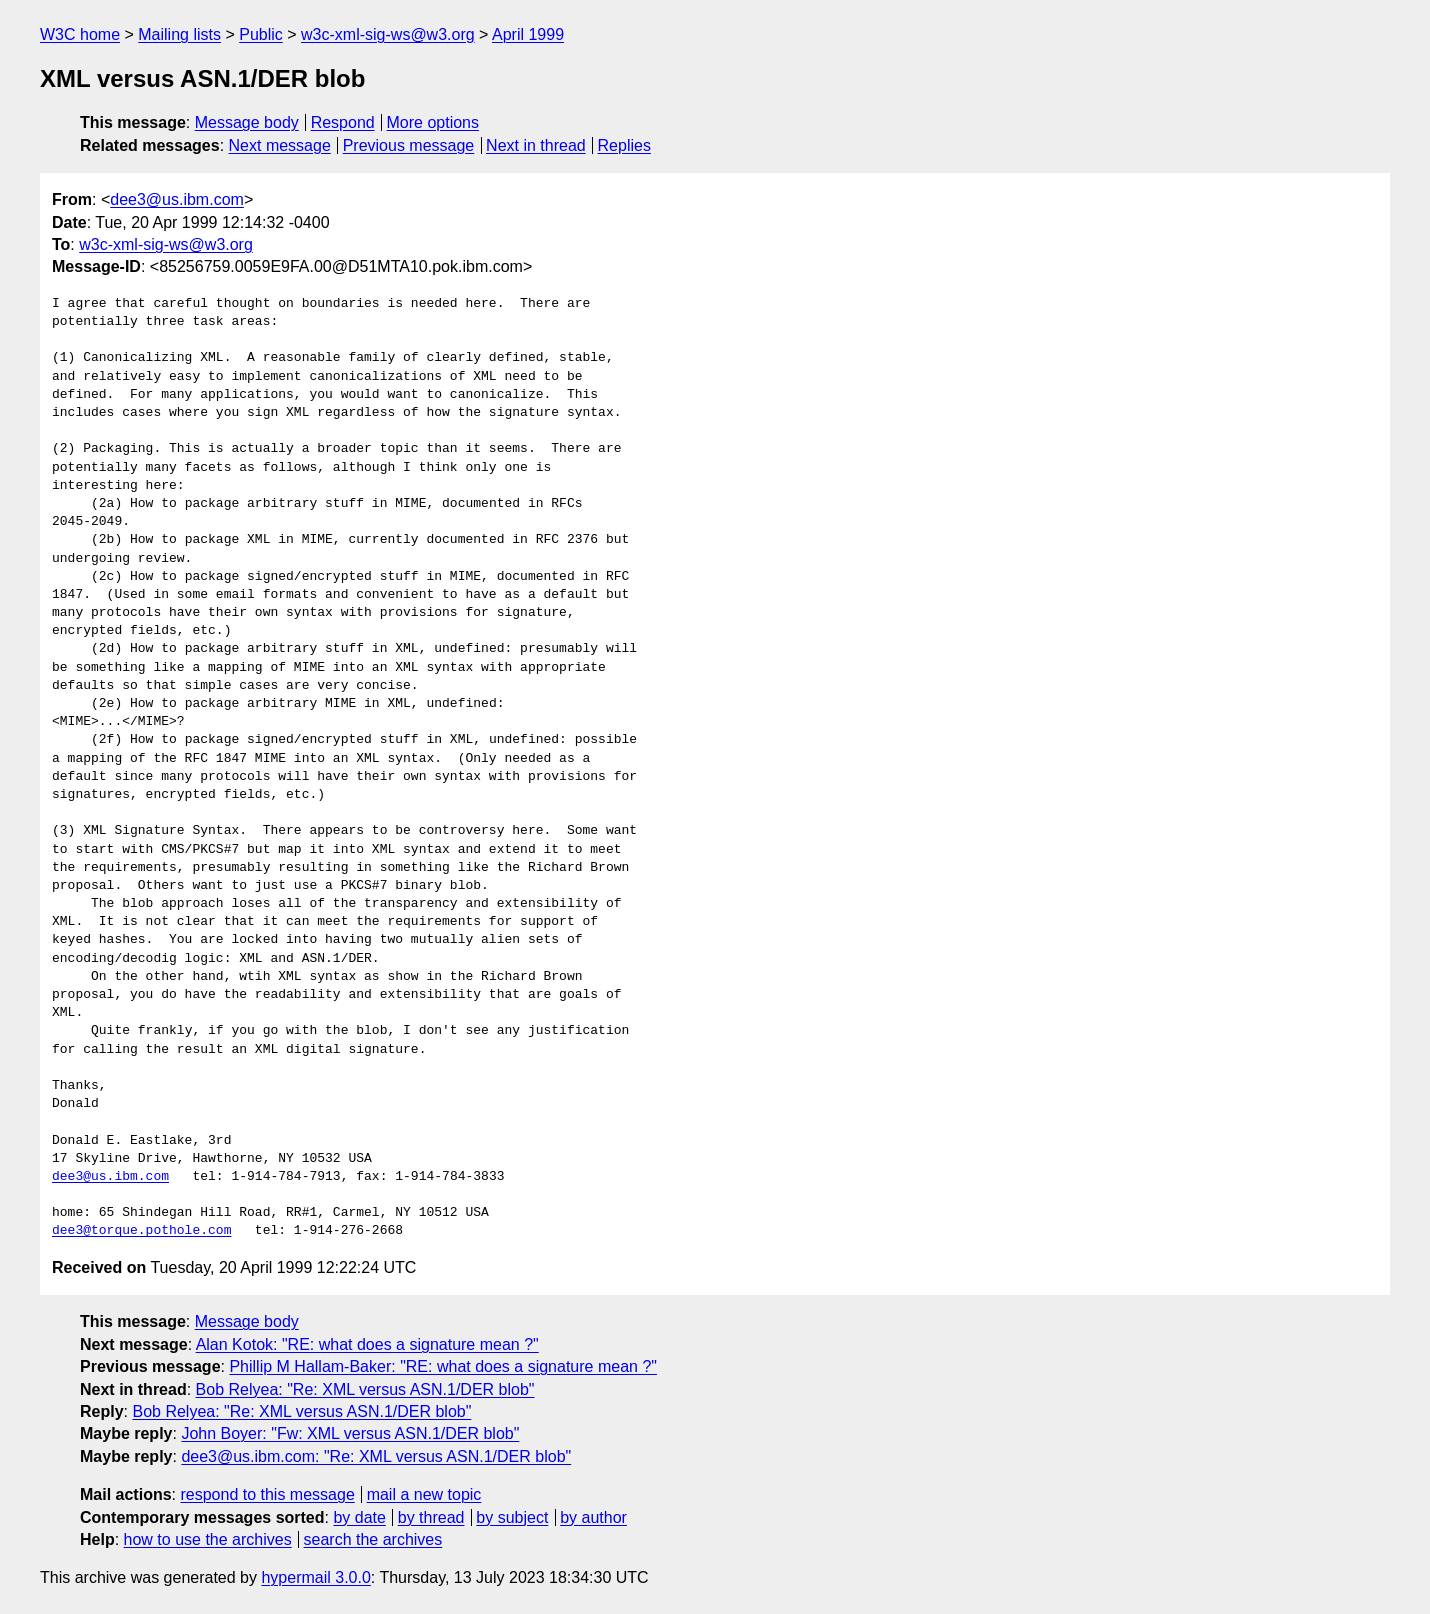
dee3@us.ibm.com (177, 199)
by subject (512, 1517)
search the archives (373, 1539)
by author (593, 1517)
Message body (247, 122)
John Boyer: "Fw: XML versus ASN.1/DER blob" (350, 1433)
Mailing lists (179, 34)
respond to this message (267, 1494)
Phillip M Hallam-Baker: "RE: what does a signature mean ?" (443, 1366)
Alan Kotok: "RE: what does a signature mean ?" (367, 1344)
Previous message (409, 145)
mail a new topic (424, 1494)
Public (261, 34)
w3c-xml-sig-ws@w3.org (388, 34)
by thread (431, 1517)
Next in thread (536, 145)
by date (359, 1517)
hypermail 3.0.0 (315, 1577)
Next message (280, 145)
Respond (343, 122)
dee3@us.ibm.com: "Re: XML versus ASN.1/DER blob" (376, 1456)
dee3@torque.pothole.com (141, 1231)
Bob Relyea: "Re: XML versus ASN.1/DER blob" (365, 1389)
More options (433, 122)
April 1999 (528, 34)
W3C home (80, 34)
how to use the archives (208, 1539)
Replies (624, 145)
